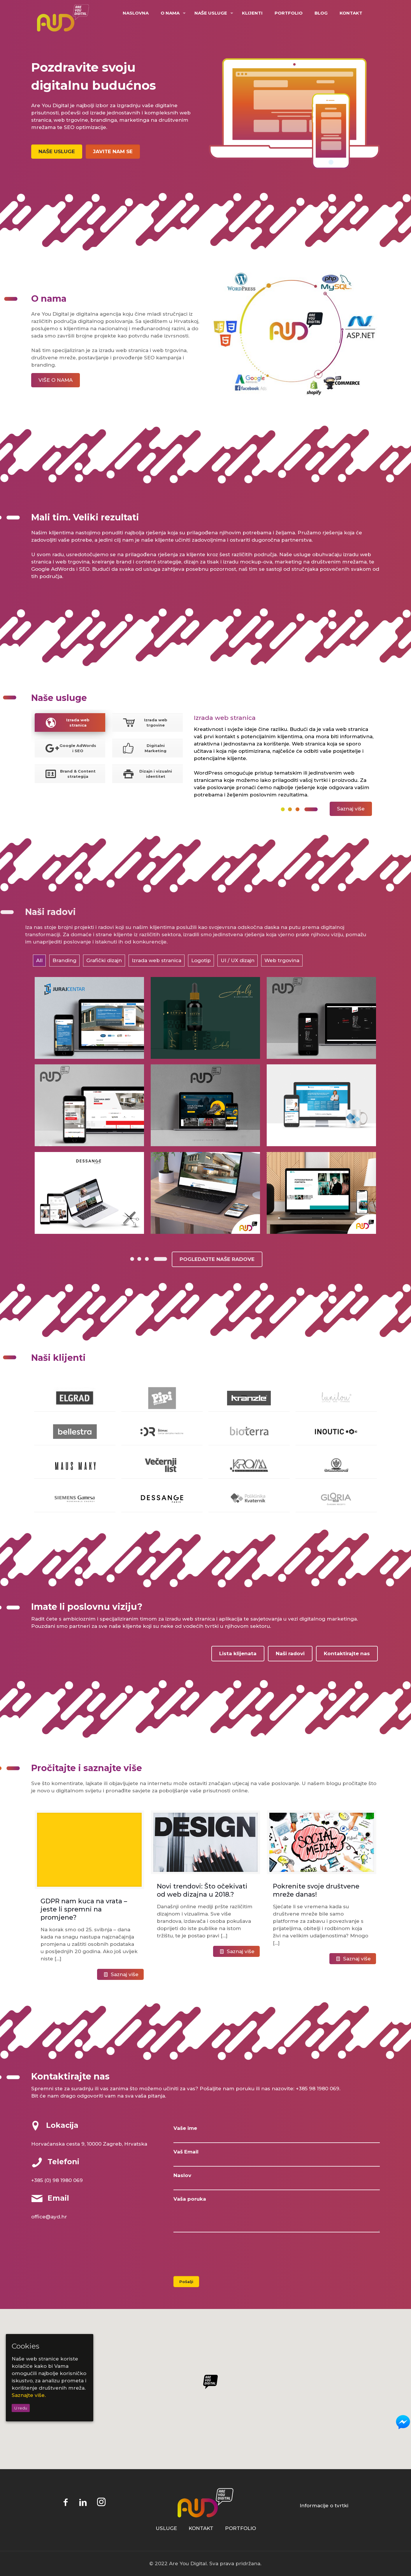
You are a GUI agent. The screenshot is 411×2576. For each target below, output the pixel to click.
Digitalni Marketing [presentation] (143, 748)
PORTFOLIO (240, 2528)
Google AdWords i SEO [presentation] (69, 748)
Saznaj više (124, 1974)
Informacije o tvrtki (324, 2505)
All (39, 960)
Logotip (201, 960)
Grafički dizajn (104, 960)
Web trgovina (281, 960)
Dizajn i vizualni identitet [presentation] (146, 773)
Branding (64, 960)
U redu (20, 2408)
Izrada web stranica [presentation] (66, 722)
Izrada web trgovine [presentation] (144, 722)
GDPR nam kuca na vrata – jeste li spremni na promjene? (84, 1909)
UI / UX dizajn (237, 960)
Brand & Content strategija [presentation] (69, 773)
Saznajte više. (29, 2395)
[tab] (70, 722)
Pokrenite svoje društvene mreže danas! (316, 1890)
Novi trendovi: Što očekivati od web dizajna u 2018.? (202, 1890)
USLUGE (166, 2528)
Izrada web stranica (156, 960)
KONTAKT (201, 2528)
